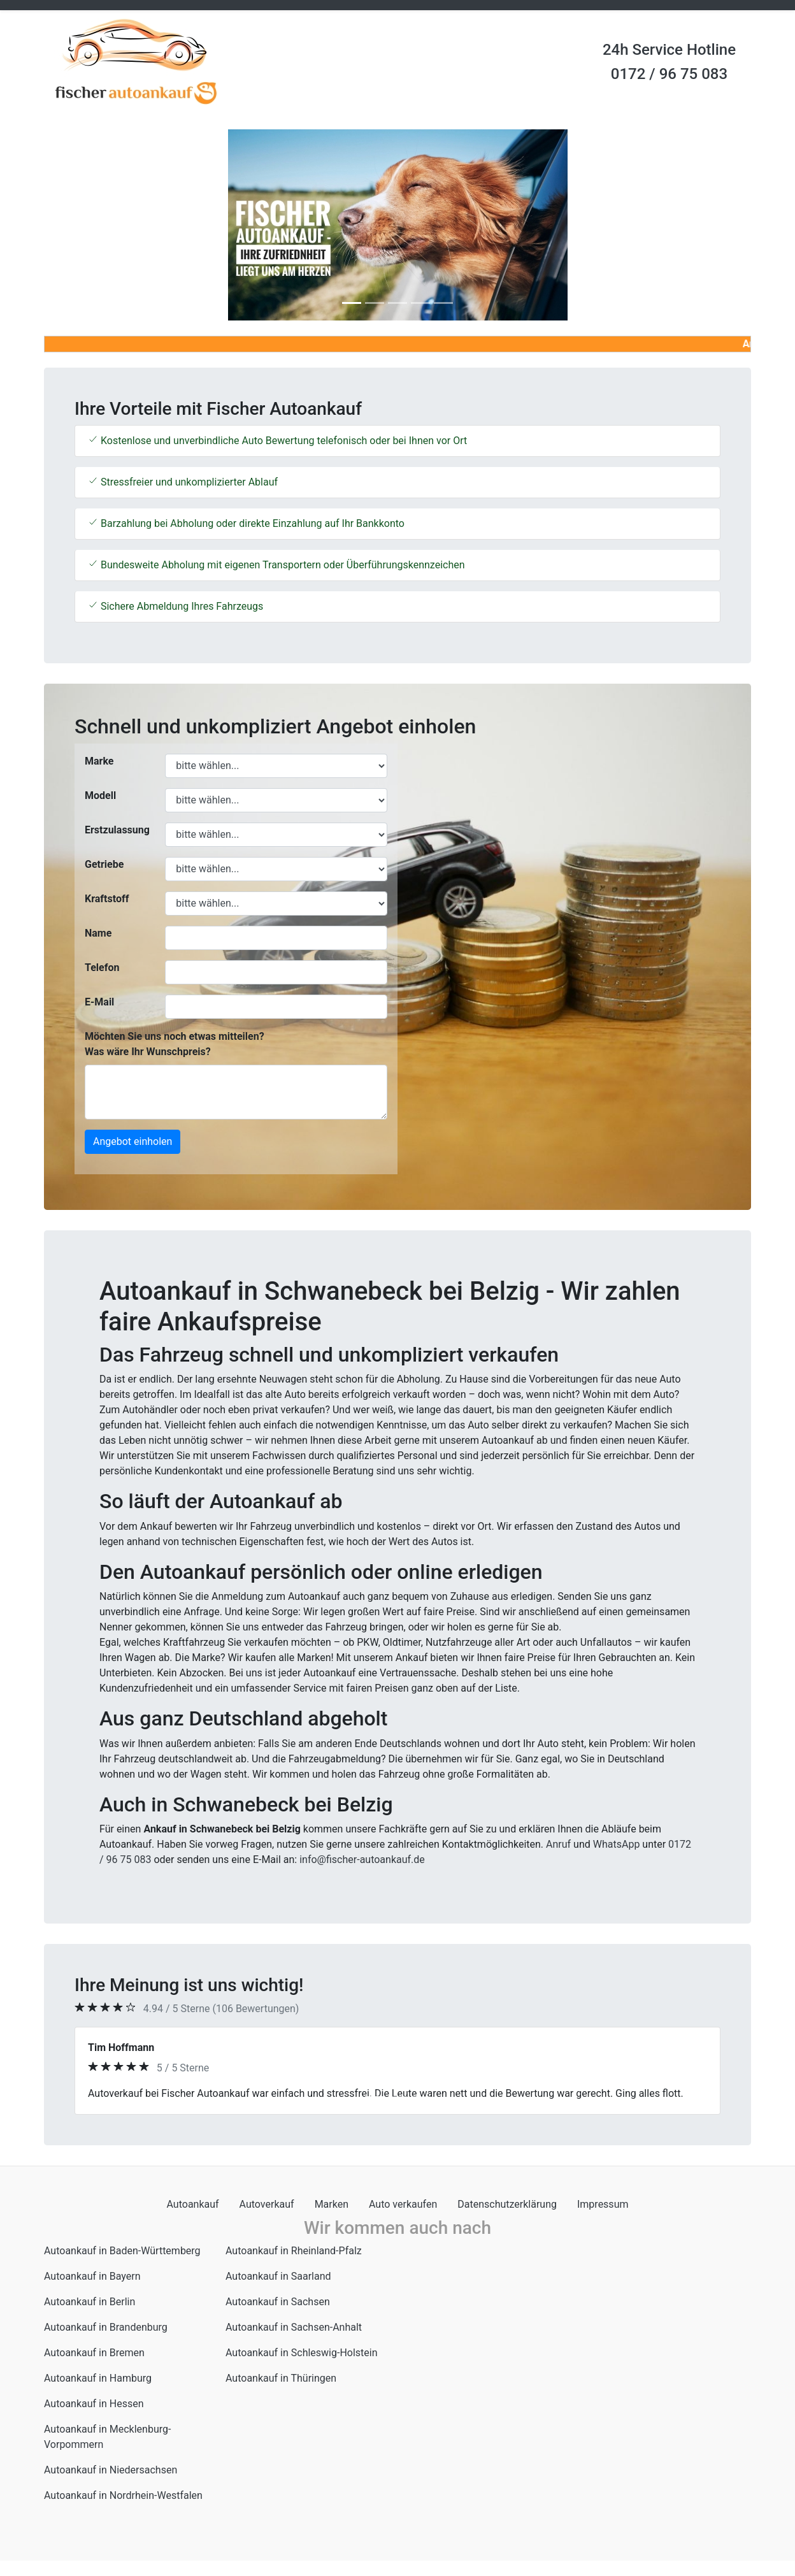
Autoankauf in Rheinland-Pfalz (294, 2251)
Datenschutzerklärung (507, 2204)
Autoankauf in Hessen (94, 2404)
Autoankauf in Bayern (92, 2276)
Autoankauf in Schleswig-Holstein (302, 2353)
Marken (331, 2204)
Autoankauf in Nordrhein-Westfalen (123, 2495)
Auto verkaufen (403, 2204)
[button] (97, 224)
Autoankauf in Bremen (94, 2353)
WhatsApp (616, 1844)
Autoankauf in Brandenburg (106, 2327)
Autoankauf (193, 2204)
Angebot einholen (132, 1141)
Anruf (558, 1844)
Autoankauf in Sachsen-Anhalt (294, 2327)
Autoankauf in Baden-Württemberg (122, 2251)
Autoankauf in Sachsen (278, 2302)
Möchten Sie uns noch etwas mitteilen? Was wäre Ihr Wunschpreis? (174, 1044)
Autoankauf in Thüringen (281, 2378)
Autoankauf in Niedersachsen (110, 2470)
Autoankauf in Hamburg (98, 2378)
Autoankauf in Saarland (278, 2276)
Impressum (603, 2204)
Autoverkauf (267, 2204)
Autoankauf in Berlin (89, 2302)
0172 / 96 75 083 (669, 74)
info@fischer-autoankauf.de (362, 1859)
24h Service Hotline (669, 50)
